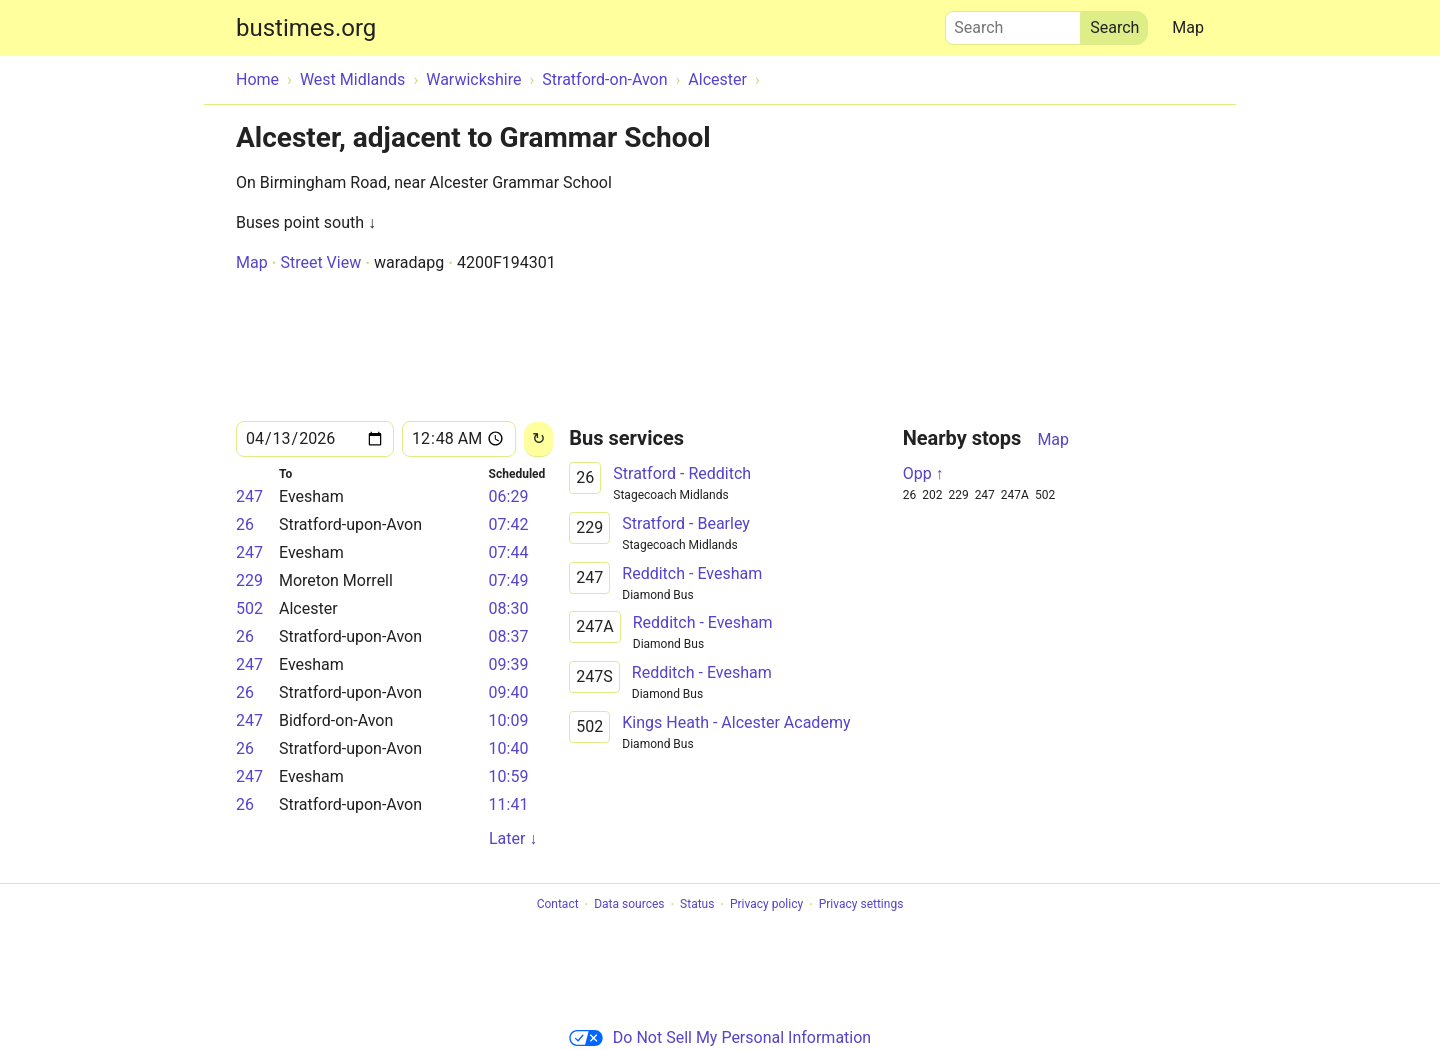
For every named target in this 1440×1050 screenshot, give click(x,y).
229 (249, 580)
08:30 (509, 608)
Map (1188, 27)
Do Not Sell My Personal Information (720, 1037)
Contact (558, 905)
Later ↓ (513, 838)
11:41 (509, 804)
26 (245, 524)
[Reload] (538, 439)
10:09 (509, 720)
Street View (320, 262)
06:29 (509, 496)
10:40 (509, 748)
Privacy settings (861, 905)
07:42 (509, 524)
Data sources (629, 905)
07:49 (509, 580)
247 (249, 496)
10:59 (509, 776)
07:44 (509, 552)
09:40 (509, 692)
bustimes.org (306, 28)
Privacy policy (766, 905)
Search (1013, 23)
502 (249, 608)
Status (697, 905)
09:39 (509, 664)
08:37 (509, 636)
